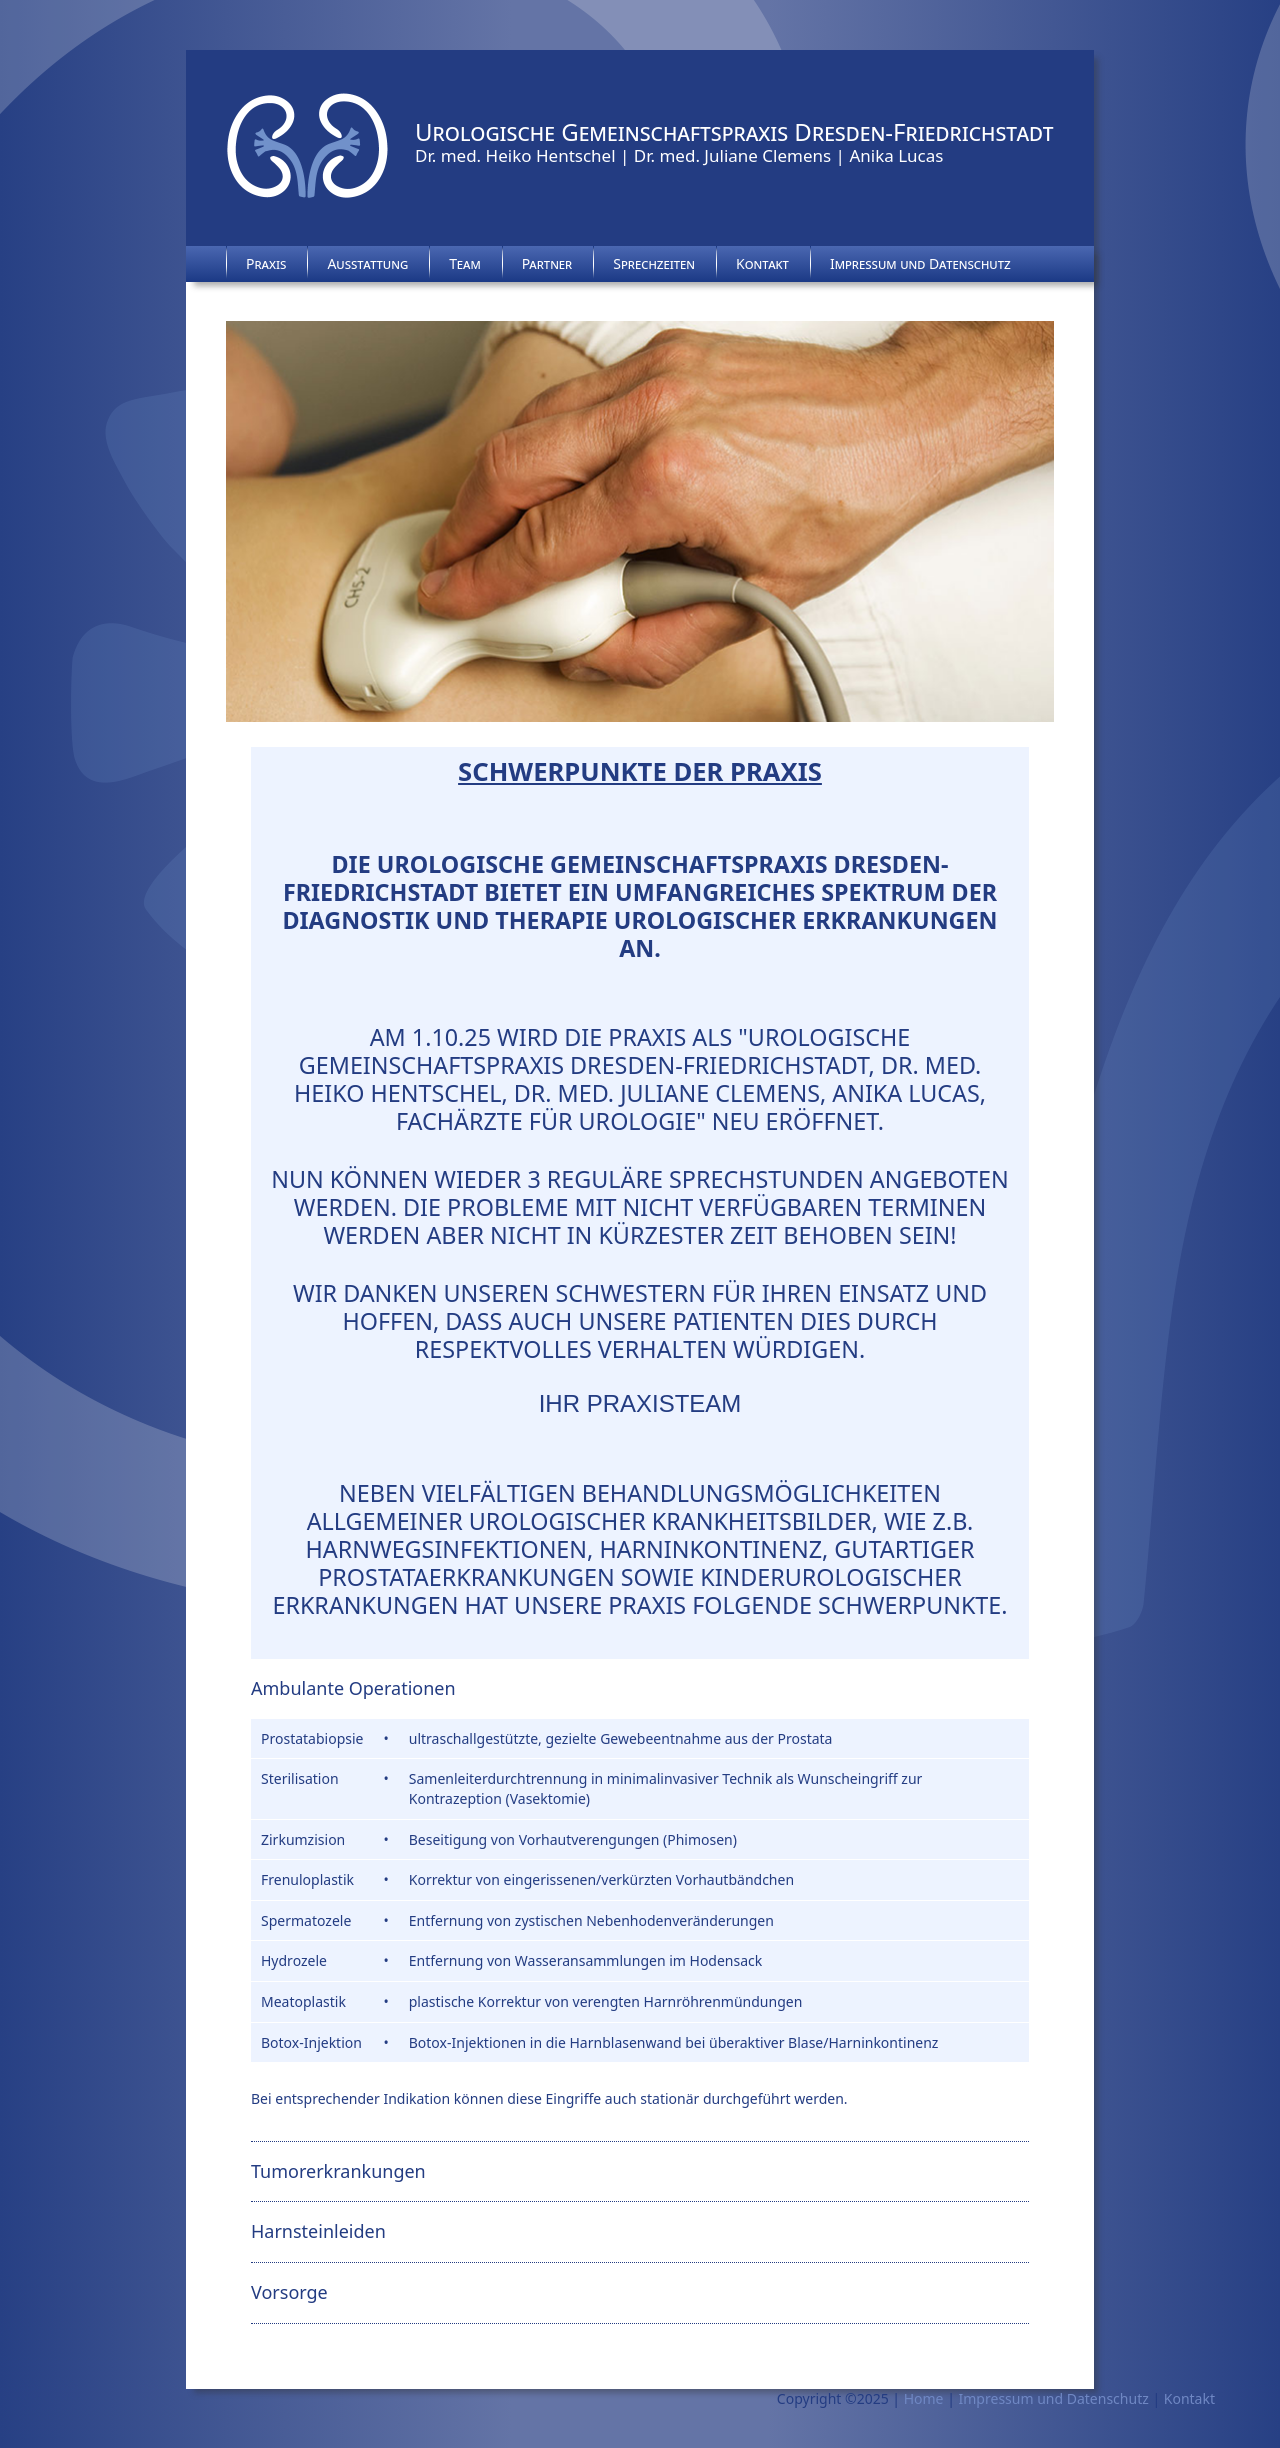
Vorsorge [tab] (289, 2292)
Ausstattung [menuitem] (367, 263)
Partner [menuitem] (547, 263)
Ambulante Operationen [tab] (353, 1688)
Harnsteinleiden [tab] (318, 2231)
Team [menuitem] (464, 263)
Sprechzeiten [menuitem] (654, 263)
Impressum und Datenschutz (1054, 2398)
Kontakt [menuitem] (762, 263)
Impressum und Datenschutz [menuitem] (920, 263)
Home (924, 2398)
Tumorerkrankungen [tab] (338, 2171)
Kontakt (1189, 2398)
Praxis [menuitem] (266, 263)
